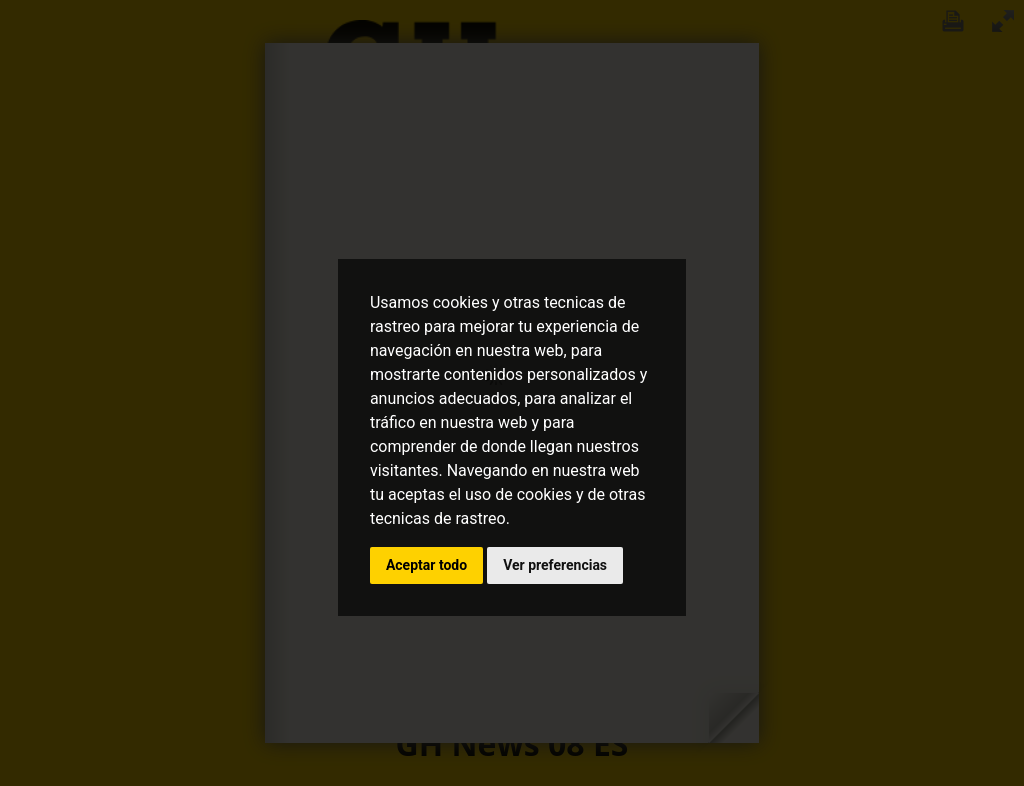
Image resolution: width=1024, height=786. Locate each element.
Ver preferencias (555, 565)
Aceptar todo (426, 565)
